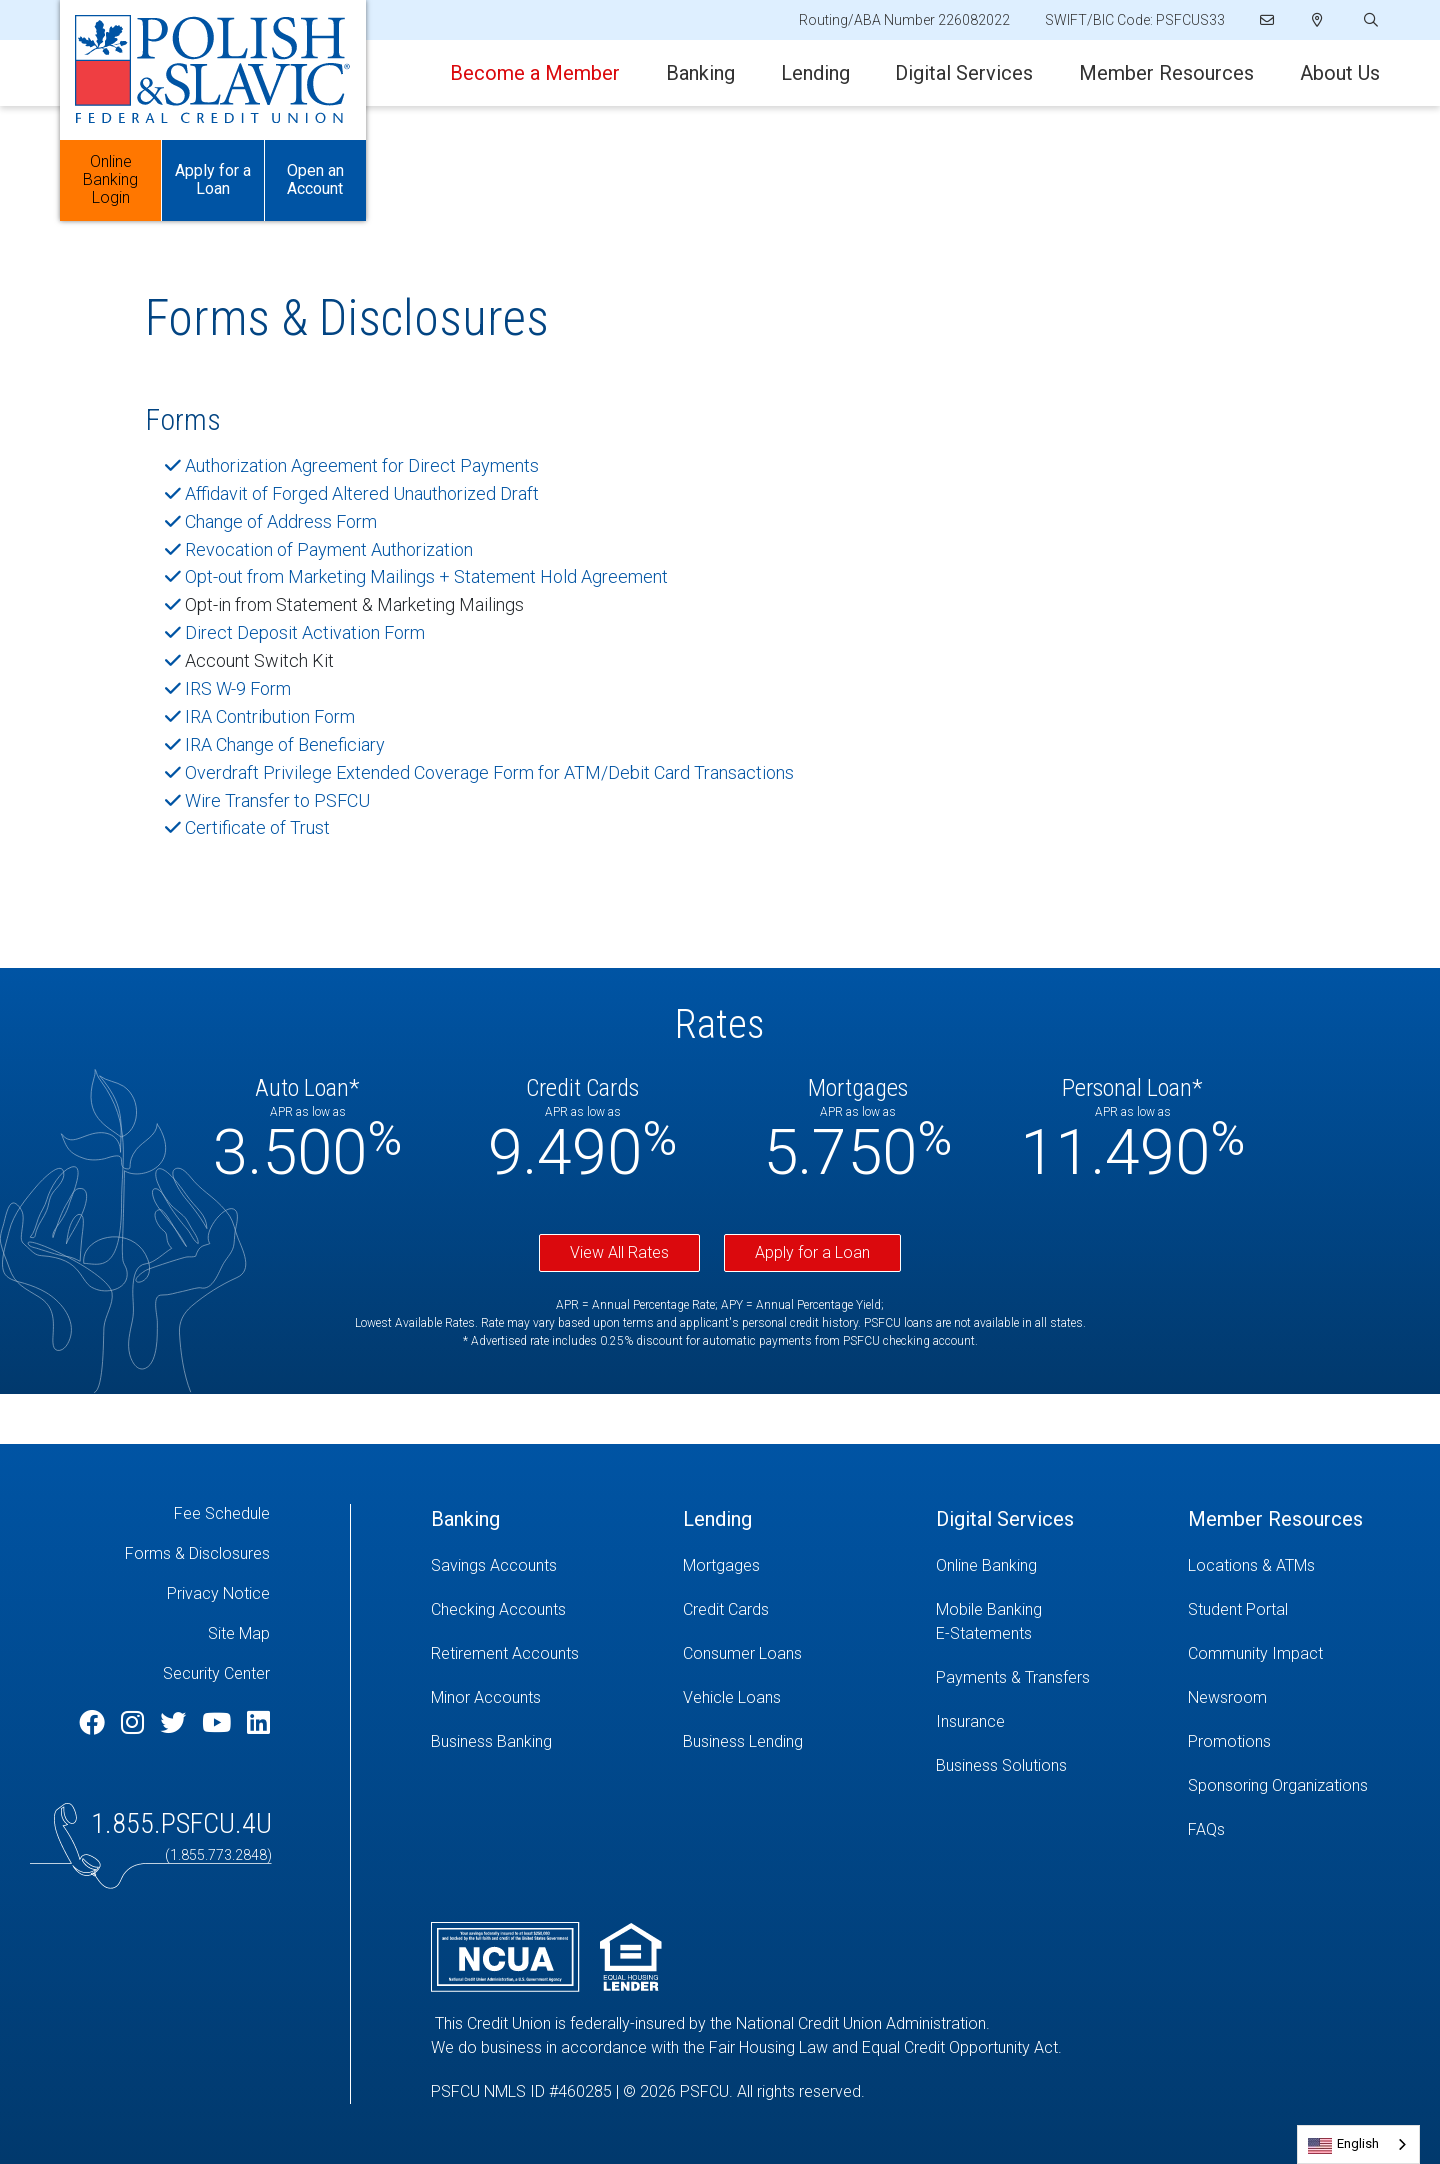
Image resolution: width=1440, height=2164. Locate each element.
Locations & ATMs (1251, 1565)
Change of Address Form (281, 521)
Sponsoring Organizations (1278, 1785)
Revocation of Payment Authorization (329, 549)
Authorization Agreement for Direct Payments (362, 465)
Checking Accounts (498, 1609)
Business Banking (491, 1741)
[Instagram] (135, 1723)
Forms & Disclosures (197, 1553)
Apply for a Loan (812, 1252)
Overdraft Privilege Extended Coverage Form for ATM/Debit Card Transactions (489, 772)
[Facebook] (95, 1723)
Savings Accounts (494, 1565)
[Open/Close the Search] (1369, 20)
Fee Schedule (222, 1513)
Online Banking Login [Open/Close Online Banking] (110, 180)
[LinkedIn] (258, 1723)
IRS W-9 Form (238, 688)
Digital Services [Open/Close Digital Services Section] (964, 73)
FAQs (1206, 1829)
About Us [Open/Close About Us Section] (1340, 73)
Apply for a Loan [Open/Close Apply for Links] (213, 180)
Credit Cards (726, 1609)
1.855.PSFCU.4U (181, 1823)
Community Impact (1255, 1653)
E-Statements (984, 1633)
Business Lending (743, 1741)
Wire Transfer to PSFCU (277, 800)
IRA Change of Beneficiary (285, 744)
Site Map (239, 1633)
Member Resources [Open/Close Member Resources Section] (1166, 73)
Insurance (970, 1721)
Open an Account (315, 180)
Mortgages (721, 1565)
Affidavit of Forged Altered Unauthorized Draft (362, 493)
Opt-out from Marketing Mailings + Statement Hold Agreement (426, 576)
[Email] (1268, 20)
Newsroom (1227, 1697)
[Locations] (1317, 20)
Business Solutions (1001, 1765)
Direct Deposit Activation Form (305, 632)
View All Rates (619, 1252)
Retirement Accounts (505, 1653)
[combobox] (1358, 2144)
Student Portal (1238, 1609)
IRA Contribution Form (270, 716)
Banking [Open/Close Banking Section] (700, 73)
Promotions (1229, 1741)
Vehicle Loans (732, 1697)
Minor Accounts (486, 1697)
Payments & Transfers (1013, 1677)
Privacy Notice (218, 1593)
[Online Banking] (1047, 1566)
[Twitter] (176, 1723)
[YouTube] (219, 1723)
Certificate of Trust (257, 827)
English (1358, 2143)
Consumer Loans (742, 1653)
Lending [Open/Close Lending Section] (815, 73)
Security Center (216, 1673)
